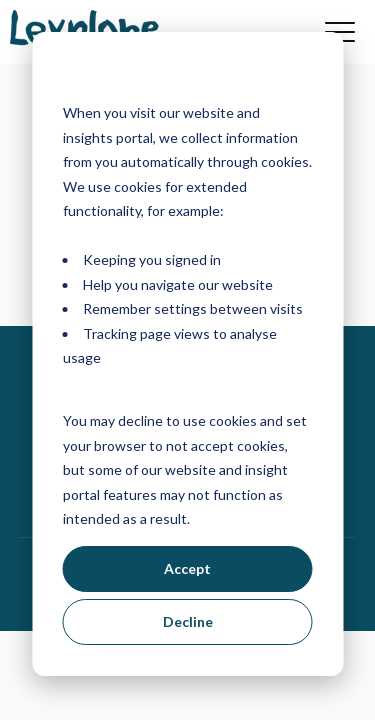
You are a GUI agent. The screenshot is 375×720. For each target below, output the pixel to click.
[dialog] (187, 354)
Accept (187, 568)
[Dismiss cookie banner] (305, 75)
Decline (188, 621)
